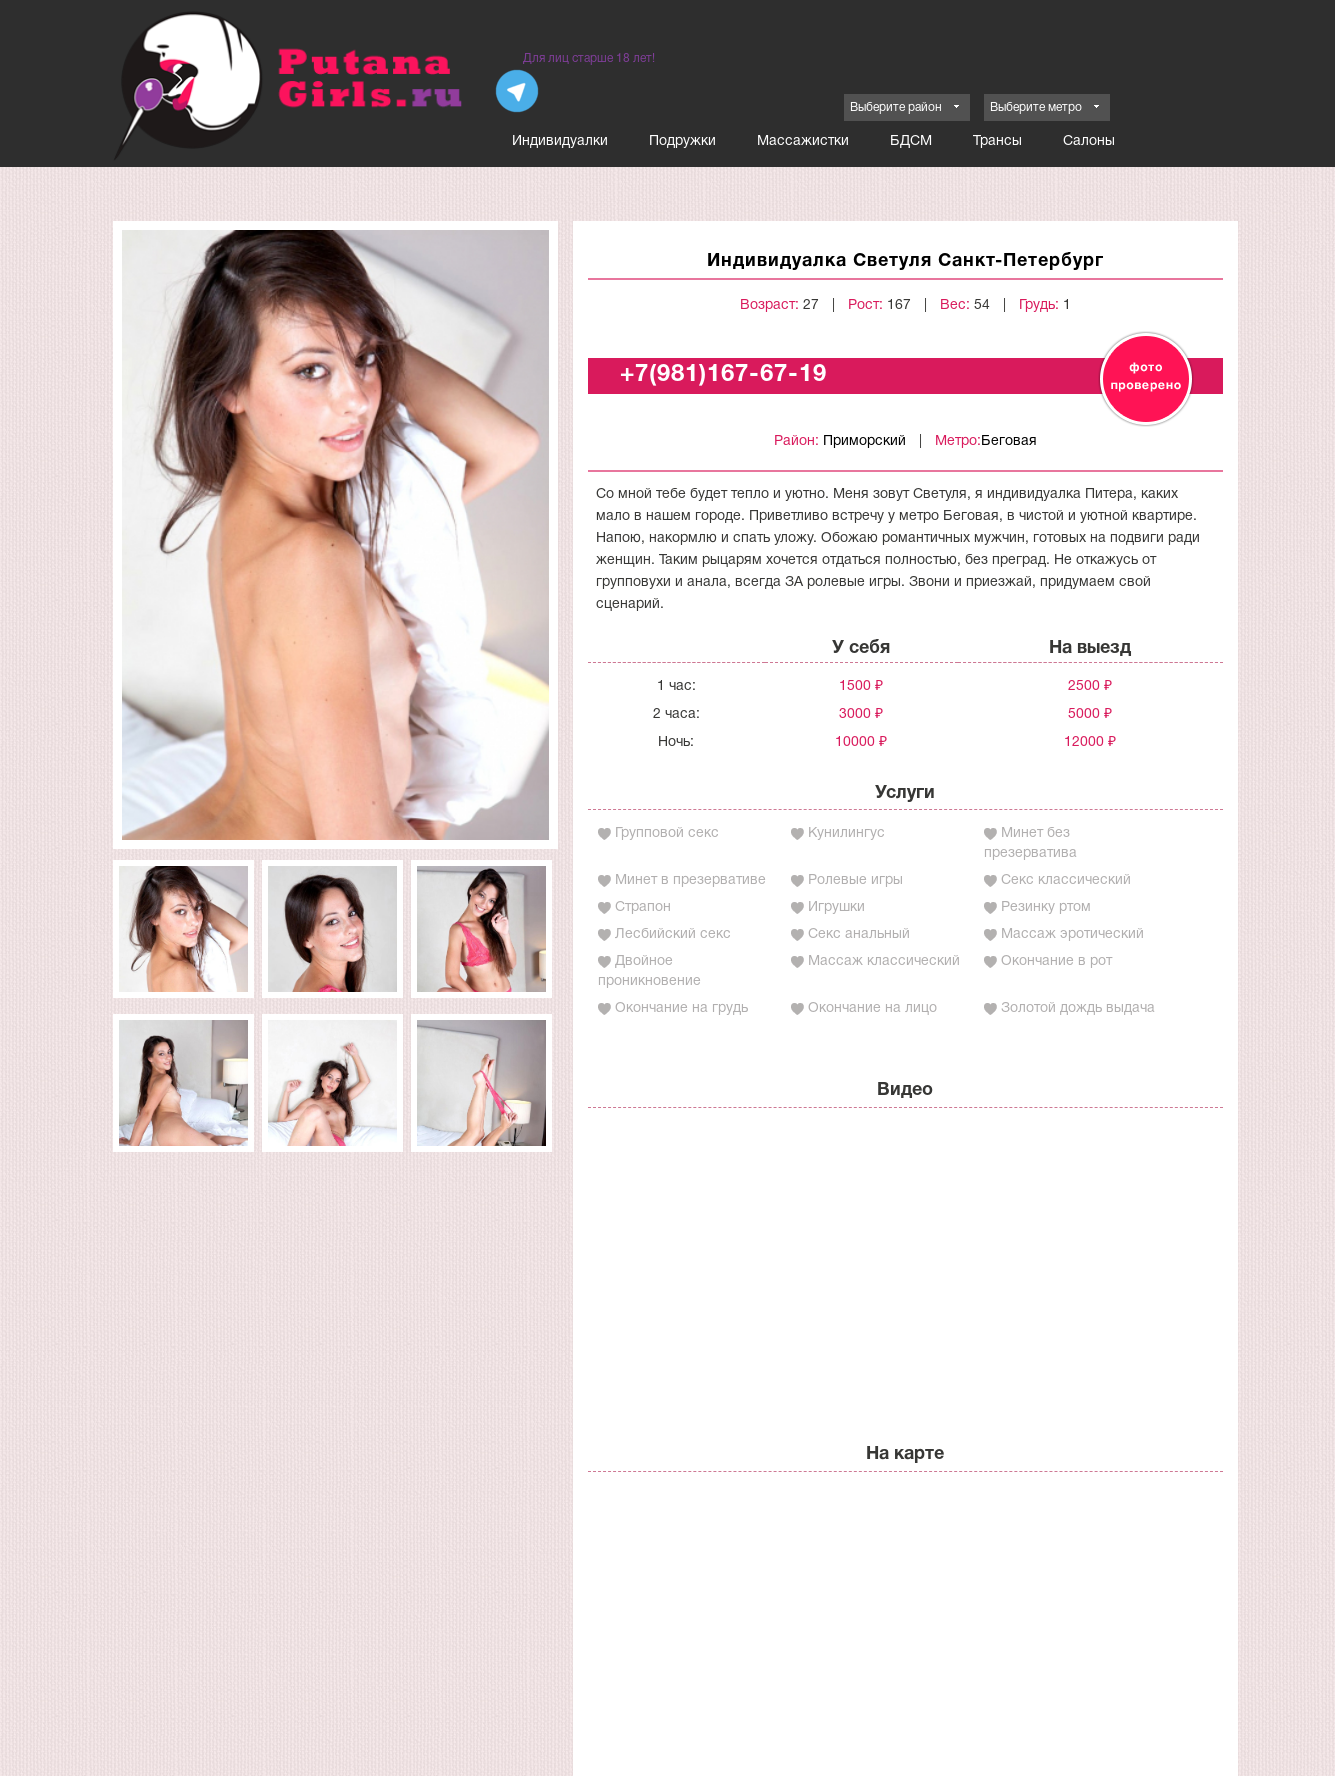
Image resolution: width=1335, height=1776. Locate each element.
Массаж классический (884, 961)
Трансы (997, 141)
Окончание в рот (1056, 961)
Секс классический (1066, 880)
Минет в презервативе (690, 880)
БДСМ (911, 141)
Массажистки (803, 141)
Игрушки (836, 907)
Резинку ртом (1046, 907)
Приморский (864, 441)
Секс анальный (859, 934)
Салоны (1089, 141)
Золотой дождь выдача (1078, 1008)
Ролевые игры (855, 880)
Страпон (643, 907)
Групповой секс (667, 833)
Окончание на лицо (872, 1008)
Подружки (682, 141)
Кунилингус (846, 833)
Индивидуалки (560, 141)
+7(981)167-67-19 (723, 375)
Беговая (1009, 441)
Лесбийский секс (673, 934)
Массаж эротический (1072, 934)
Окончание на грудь (681, 1008)
